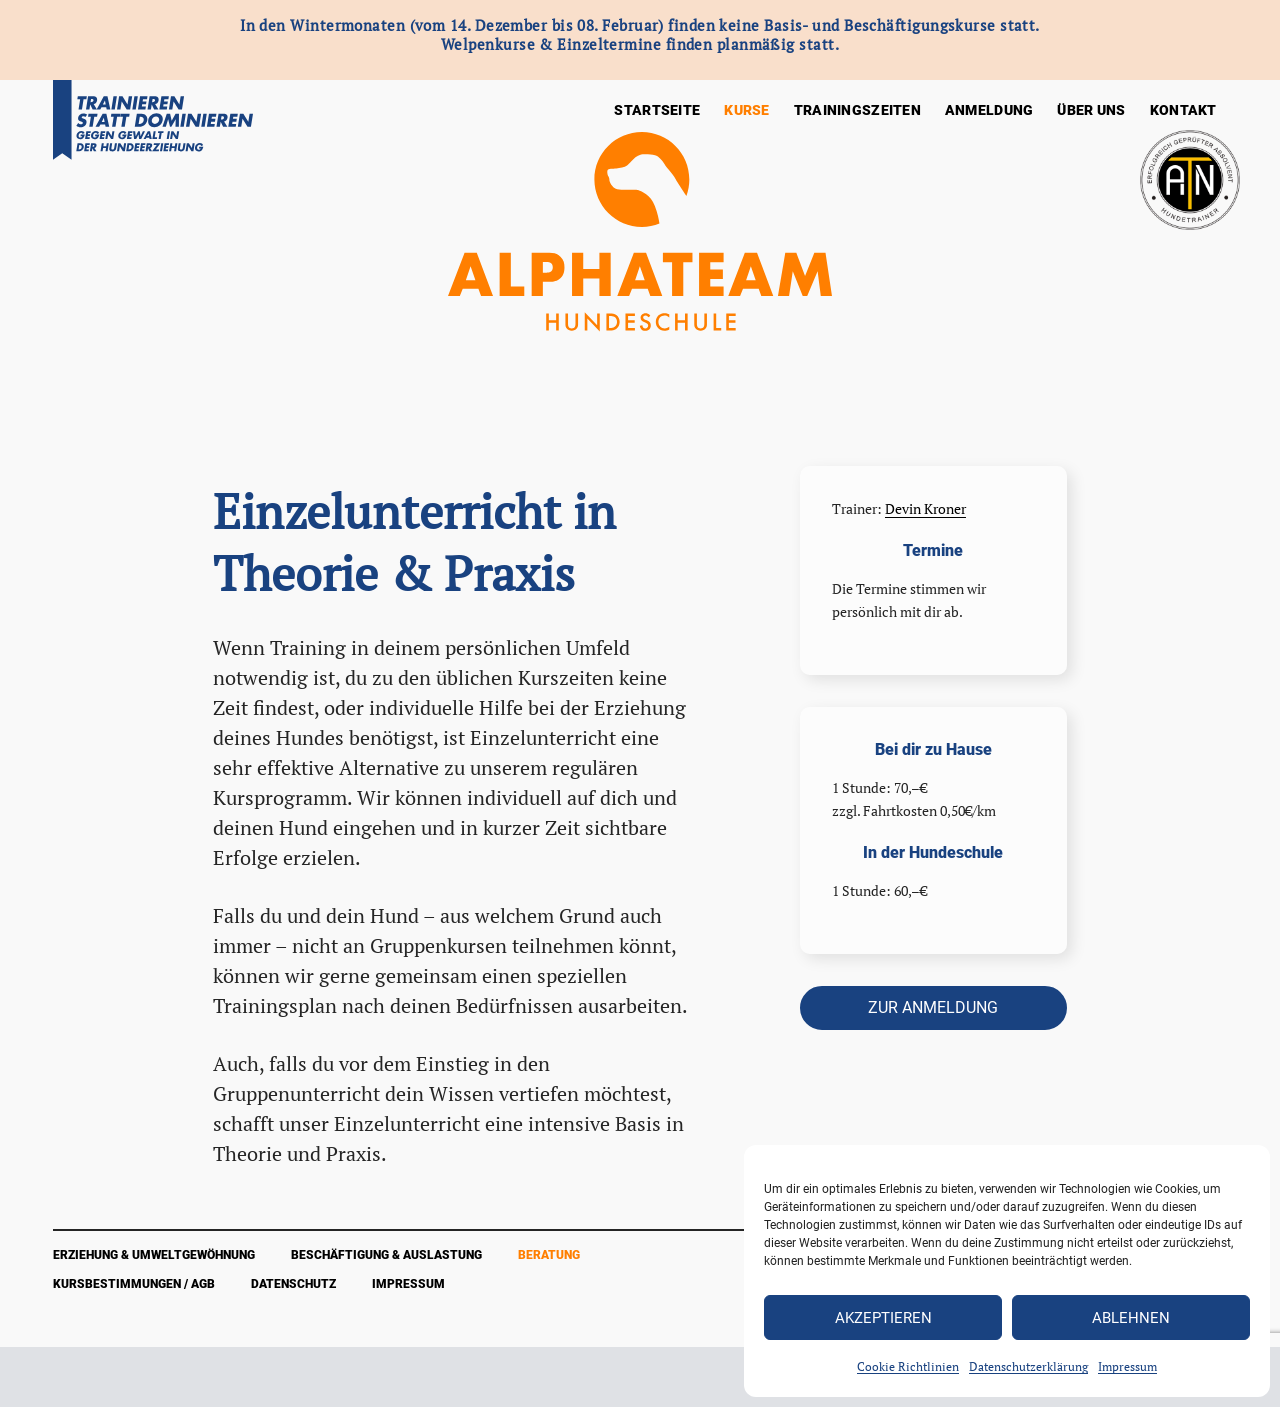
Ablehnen (1131, 1318)
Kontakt (1183, 110)
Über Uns (1091, 110)
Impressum (1127, 1366)
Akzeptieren (883, 1318)
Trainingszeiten (857, 110)
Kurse (746, 110)
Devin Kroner (925, 508)
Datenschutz (293, 1284)
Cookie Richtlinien (908, 1366)
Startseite (657, 110)
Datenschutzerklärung (1028, 1366)
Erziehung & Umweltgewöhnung (154, 1255)
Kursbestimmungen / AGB (134, 1284)
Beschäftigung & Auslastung (386, 1255)
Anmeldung (989, 110)
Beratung (549, 1255)
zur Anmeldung (933, 1007)
